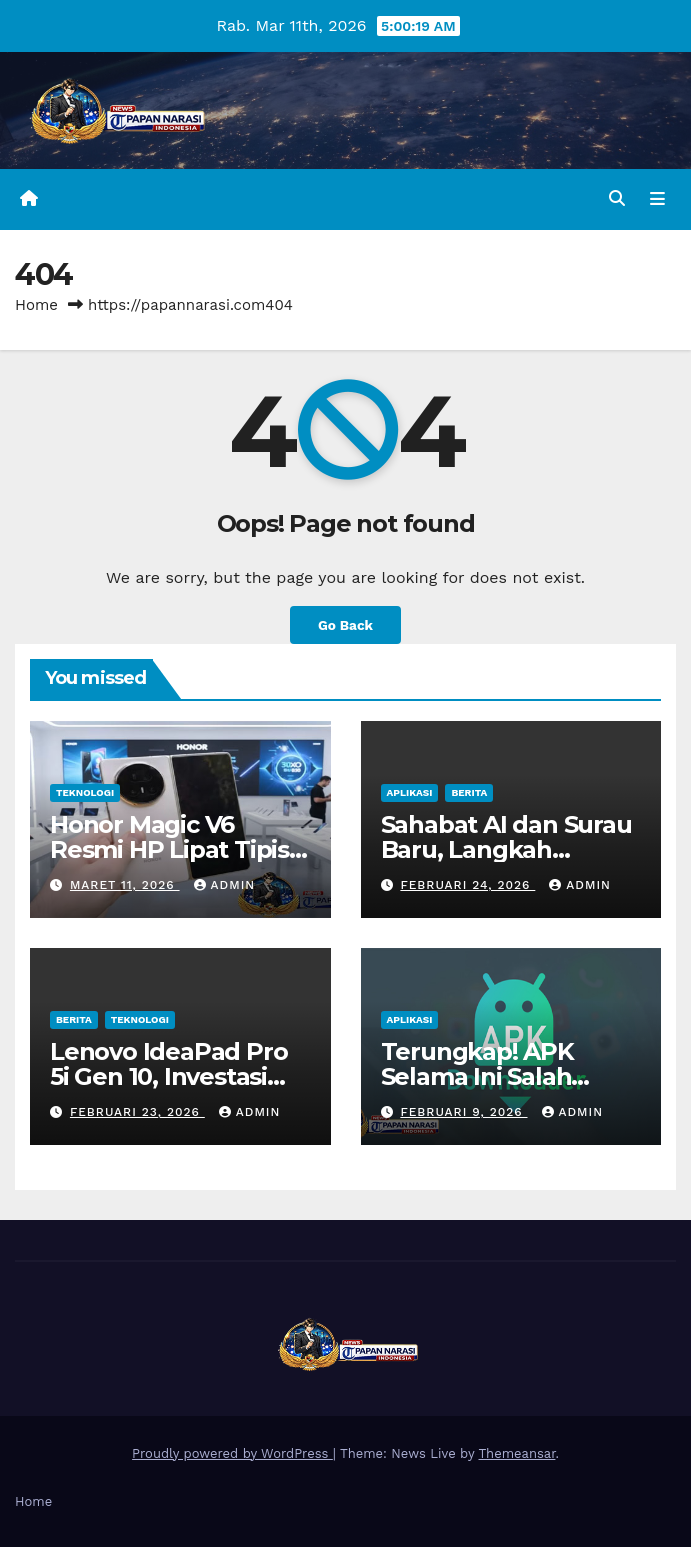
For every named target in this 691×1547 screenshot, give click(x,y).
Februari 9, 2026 (463, 1112)
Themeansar (517, 1453)
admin (225, 885)
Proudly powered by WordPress (232, 1453)
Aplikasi (410, 792)
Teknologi (85, 792)
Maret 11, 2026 (125, 885)
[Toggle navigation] (657, 199)
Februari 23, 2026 (137, 1112)
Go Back (345, 625)
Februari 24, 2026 (467, 885)
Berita (469, 792)
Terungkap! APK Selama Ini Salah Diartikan (477, 1076)
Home (36, 305)
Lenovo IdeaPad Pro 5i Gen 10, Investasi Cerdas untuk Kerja (168, 1076)
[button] (617, 198)
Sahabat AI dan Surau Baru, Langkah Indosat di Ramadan (506, 849)
